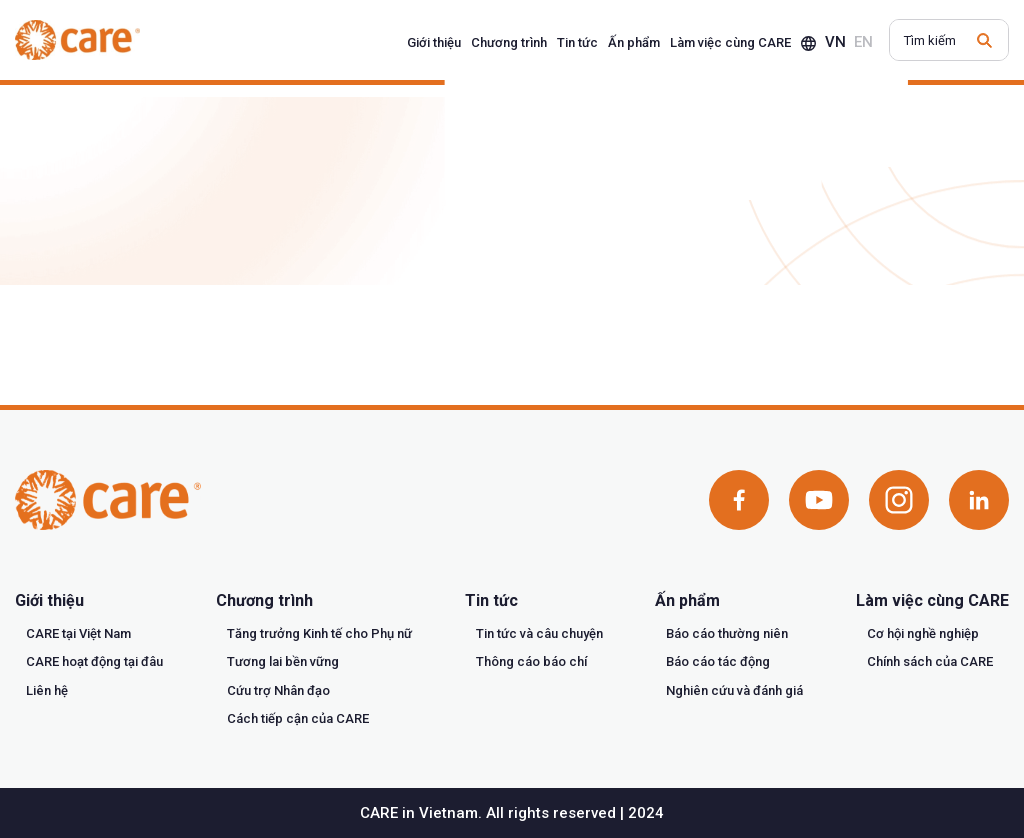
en (863, 42)
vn (835, 42)
